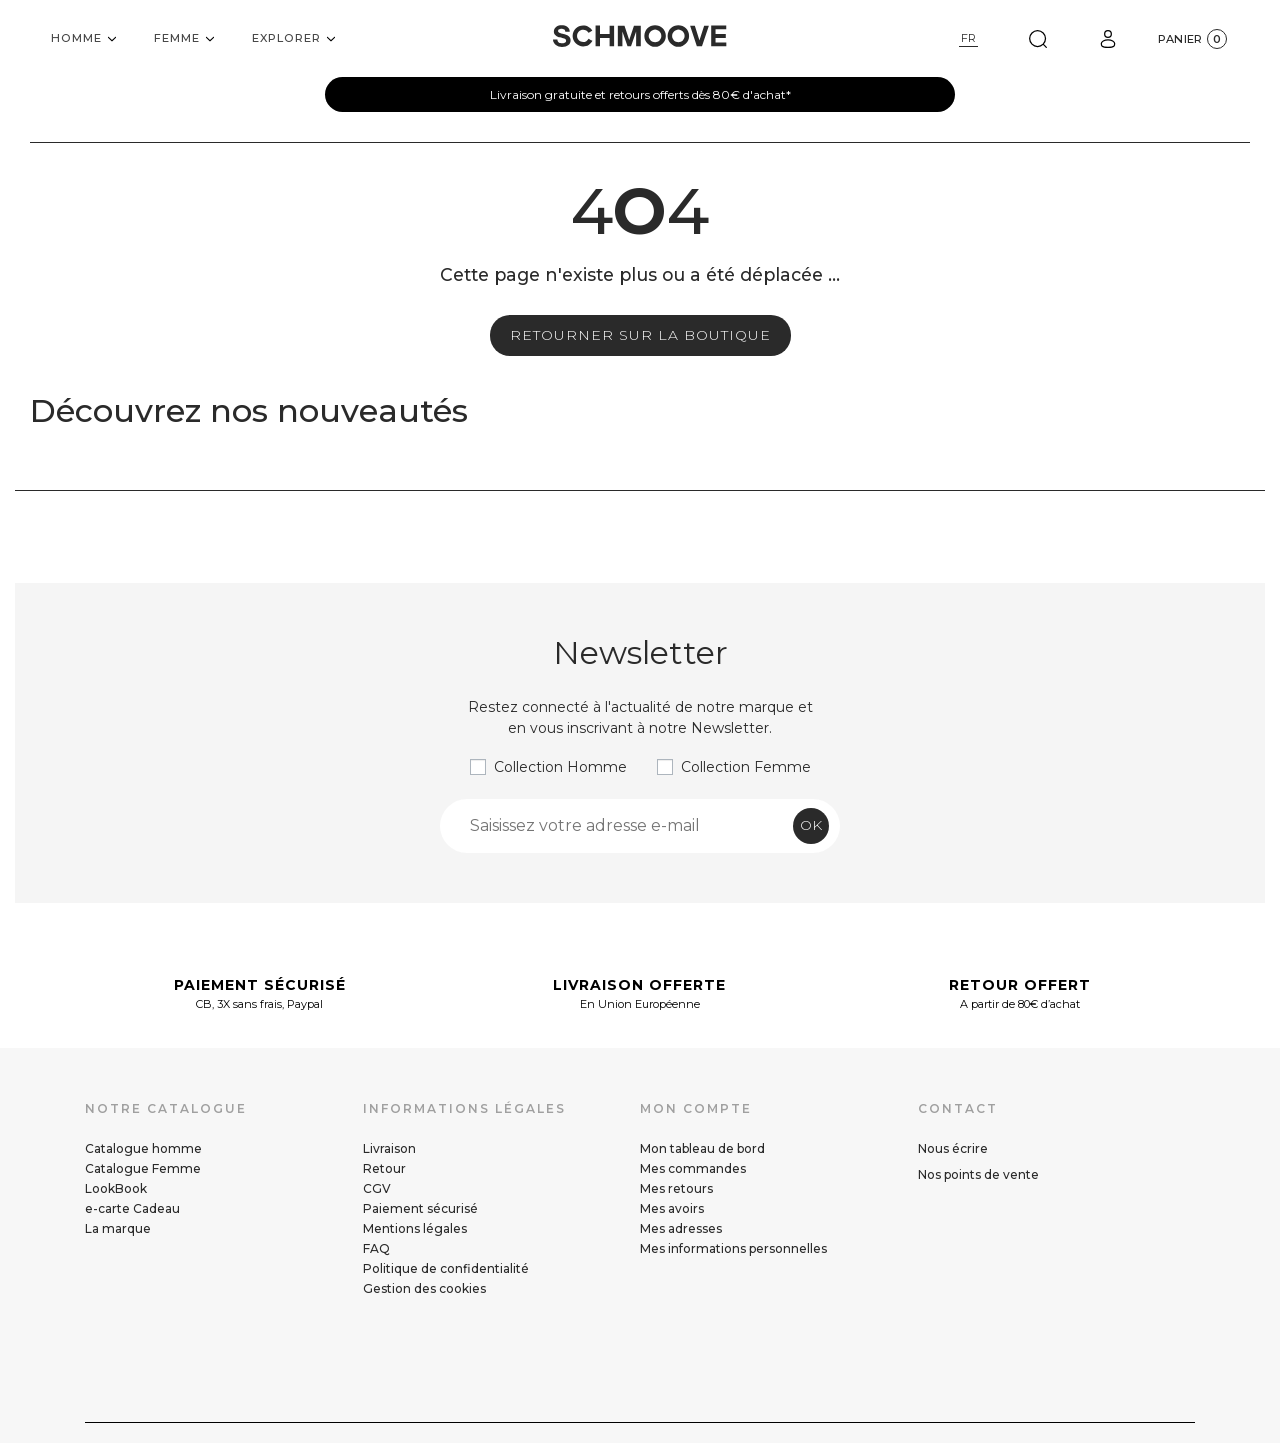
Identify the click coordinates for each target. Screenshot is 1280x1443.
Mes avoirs (672, 1208)
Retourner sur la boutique (640, 335)
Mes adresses (681, 1228)
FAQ (376, 1248)
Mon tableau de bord (702, 1148)
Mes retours (676, 1188)
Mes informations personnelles (733, 1248)
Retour (384, 1168)
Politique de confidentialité (446, 1268)
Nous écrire (953, 1148)
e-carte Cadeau (132, 1208)
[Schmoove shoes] (639, 36)
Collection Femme (746, 767)
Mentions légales (415, 1228)
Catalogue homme (143, 1148)
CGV (377, 1188)
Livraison (389, 1148)
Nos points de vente (978, 1174)
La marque (118, 1228)
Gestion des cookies (424, 1288)
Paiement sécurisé (420, 1208)
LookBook (116, 1188)
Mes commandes (693, 1168)
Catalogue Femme (143, 1168)
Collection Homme (560, 767)
